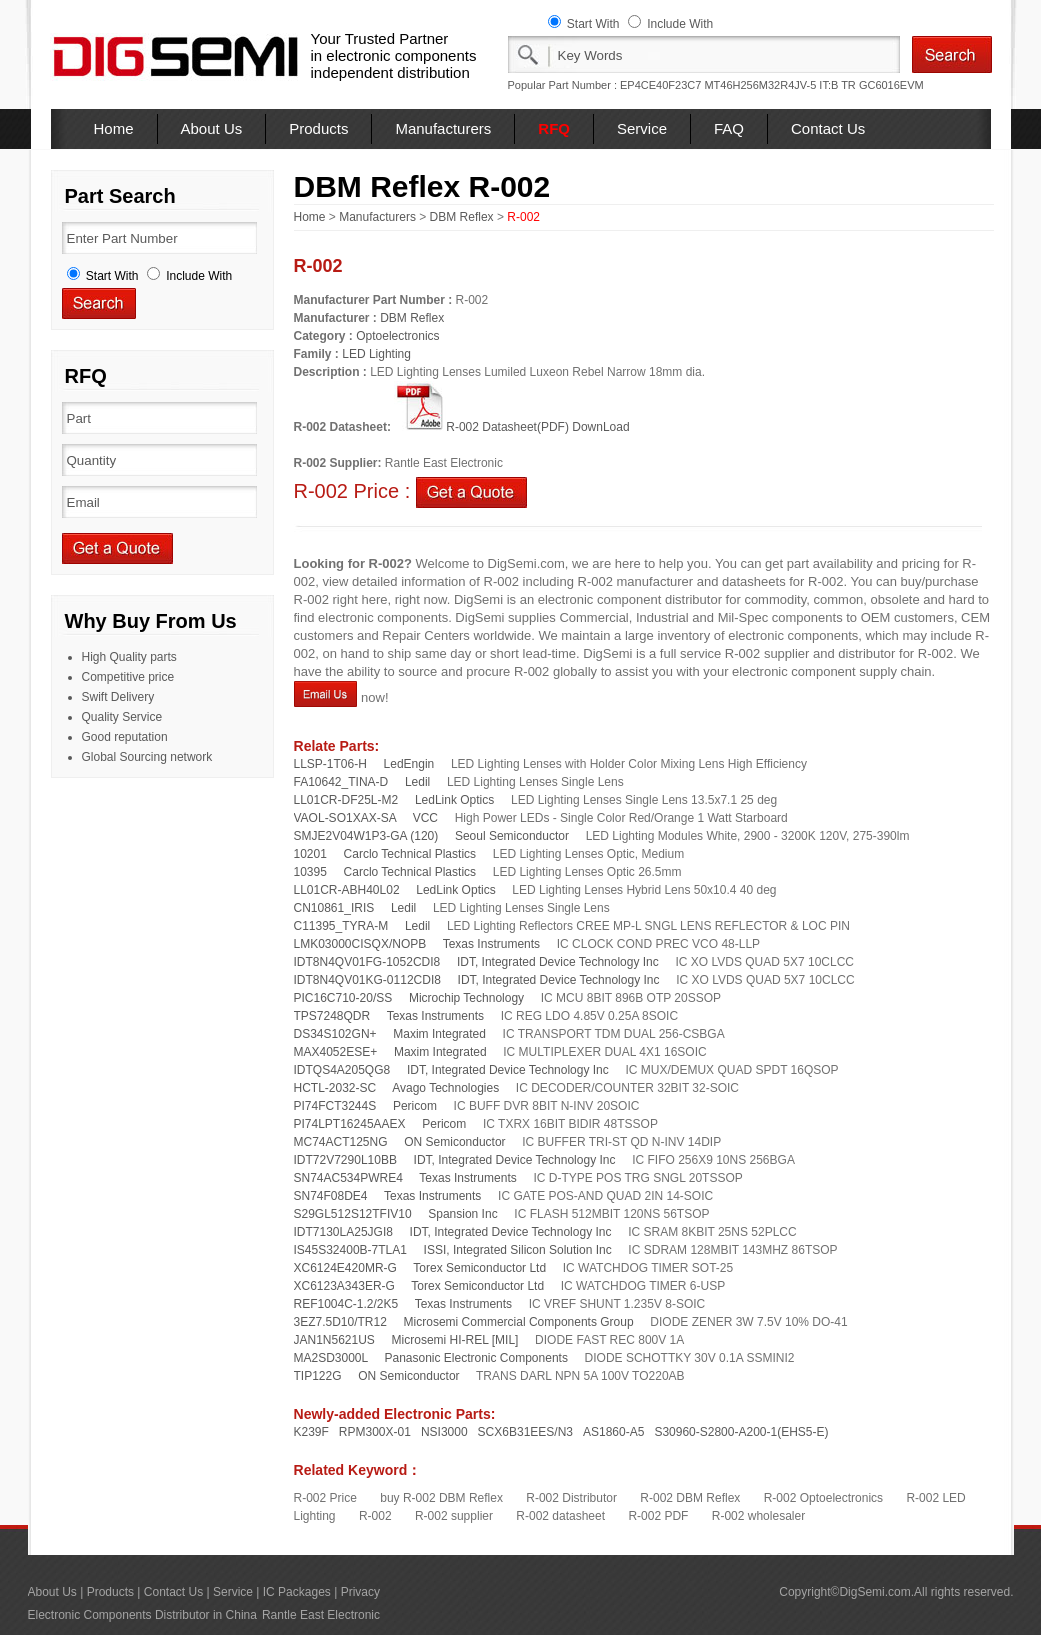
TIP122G (318, 1376)
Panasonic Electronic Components (475, 1358)
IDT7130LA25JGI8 (343, 1232)
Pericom (415, 1106)
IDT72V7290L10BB (345, 1160)
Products (318, 128)
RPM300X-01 (375, 1432)
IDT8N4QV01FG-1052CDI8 (367, 962)
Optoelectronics (397, 336)
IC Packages (297, 1592)
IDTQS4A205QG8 (342, 1070)
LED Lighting (376, 354)
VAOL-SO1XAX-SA (345, 818)
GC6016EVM (891, 85)
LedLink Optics (454, 800)
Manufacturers (443, 128)
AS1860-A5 (613, 1432)
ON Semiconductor (454, 1142)
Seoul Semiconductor (512, 836)
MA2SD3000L (331, 1358)
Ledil (417, 782)
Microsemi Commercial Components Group (519, 1322)
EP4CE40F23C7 (660, 85)
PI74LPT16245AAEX (350, 1124)
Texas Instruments (491, 944)
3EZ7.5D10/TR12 (340, 1322)
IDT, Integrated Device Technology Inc (558, 962)
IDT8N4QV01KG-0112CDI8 (367, 980)
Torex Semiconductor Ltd (479, 1268)
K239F (311, 1432)
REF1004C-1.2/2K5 (346, 1304)
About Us (212, 128)
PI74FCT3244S (335, 1106)
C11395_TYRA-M (341, 926)
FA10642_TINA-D (341, 782)
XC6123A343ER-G (344, 1286)
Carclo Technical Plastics (410, 854)
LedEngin (409, 764)
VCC (425, 818)
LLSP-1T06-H (330, 764)
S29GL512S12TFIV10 (353, 1214)
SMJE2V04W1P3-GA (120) (366, 836)
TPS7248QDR (332, 1016)
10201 (310, 854)
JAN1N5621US (334, 1340)
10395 (310, 872)
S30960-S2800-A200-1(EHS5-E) (741, 1432)
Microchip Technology (466, 998)
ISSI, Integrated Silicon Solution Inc (518, 1250)
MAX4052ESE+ (336, 1052)
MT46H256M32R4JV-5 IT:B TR (779, 85)
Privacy (360, 1592)
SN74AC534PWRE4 (348, 1178)
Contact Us (828, 128)
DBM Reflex (462, 217)
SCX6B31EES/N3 (525, 1432)
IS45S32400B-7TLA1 (350, 1250)
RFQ (554, 128)
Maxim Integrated (439, 1034)
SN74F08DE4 (331, 1196)
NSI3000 (444, 1432)
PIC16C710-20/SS (343, 998)
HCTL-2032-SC (335, 1088)
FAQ (729, 128)
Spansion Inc (462, 1214)
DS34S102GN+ (335, 1034)
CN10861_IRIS (334, 908)
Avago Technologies (445, 1088)
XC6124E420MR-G (345, 1268)
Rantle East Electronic (321, 1615)
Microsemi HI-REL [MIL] (455, 1340)
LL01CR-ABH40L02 (347, 890)
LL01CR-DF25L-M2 (346, 800)
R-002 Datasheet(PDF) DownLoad (511, 427)
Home (114, 128)
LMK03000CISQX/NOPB (360, 944)
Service (642, 128)
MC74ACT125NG (341, 1142)
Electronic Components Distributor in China (142, 1615)
